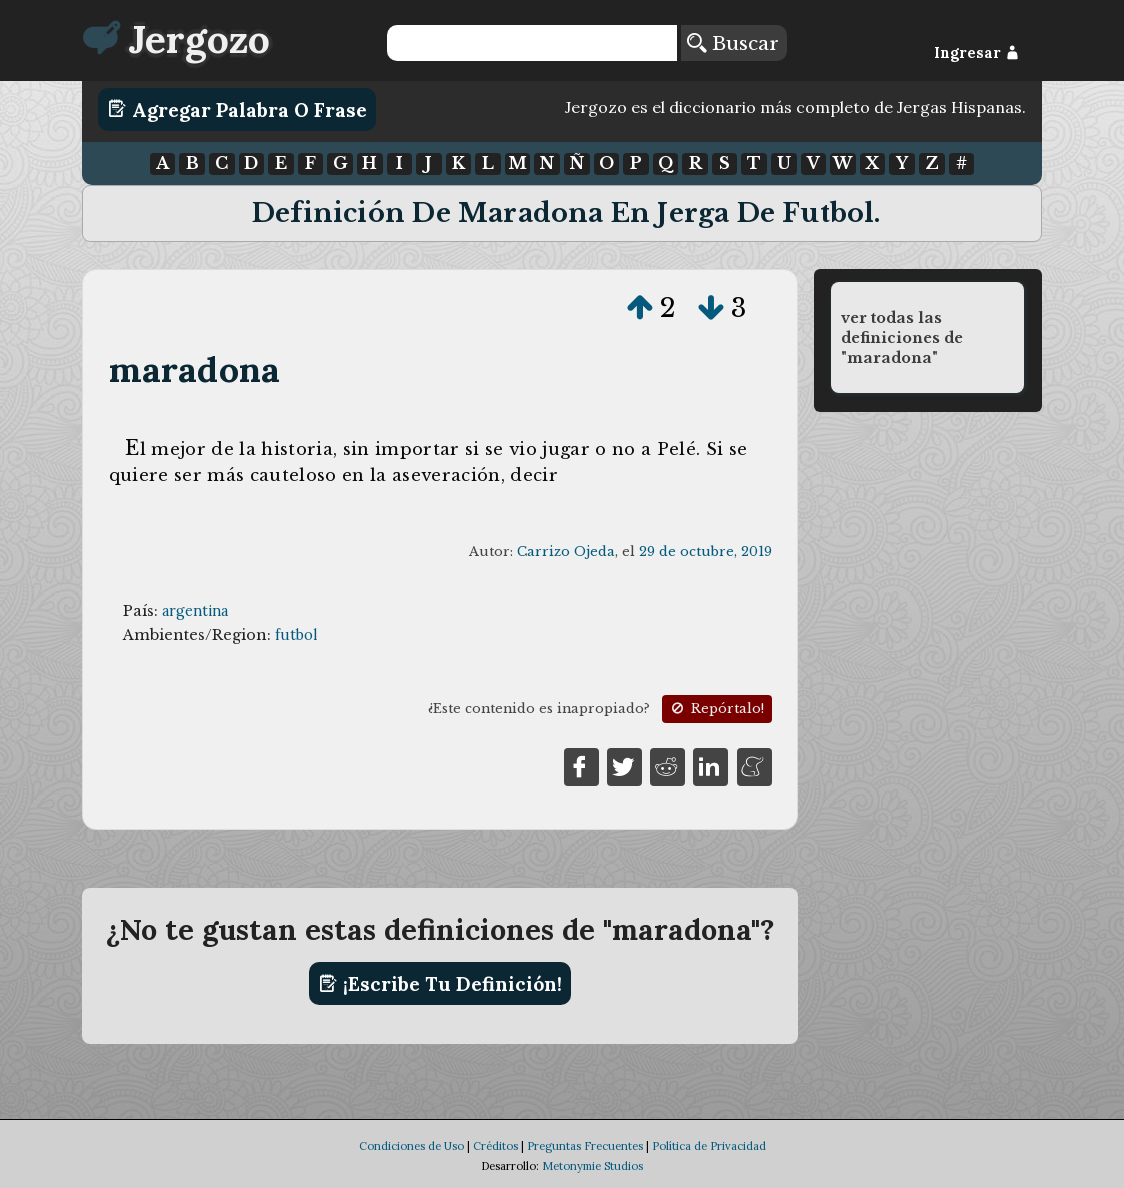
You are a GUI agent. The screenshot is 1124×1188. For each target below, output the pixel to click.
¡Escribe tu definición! (440, 984)
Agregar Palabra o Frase (237, 109)
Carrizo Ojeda (566, 551)
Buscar (733, 43)
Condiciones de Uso (411, 1146)
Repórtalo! (716, 708)
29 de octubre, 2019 (705, 551)
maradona (195, 369)
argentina (195, 611)
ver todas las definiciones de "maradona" (902, 338)
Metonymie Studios (592, 1166)
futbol (296, 635)
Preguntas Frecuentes (585, 1146)
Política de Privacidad (709, 1146)
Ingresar (976, 53)
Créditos (495, 1146)
